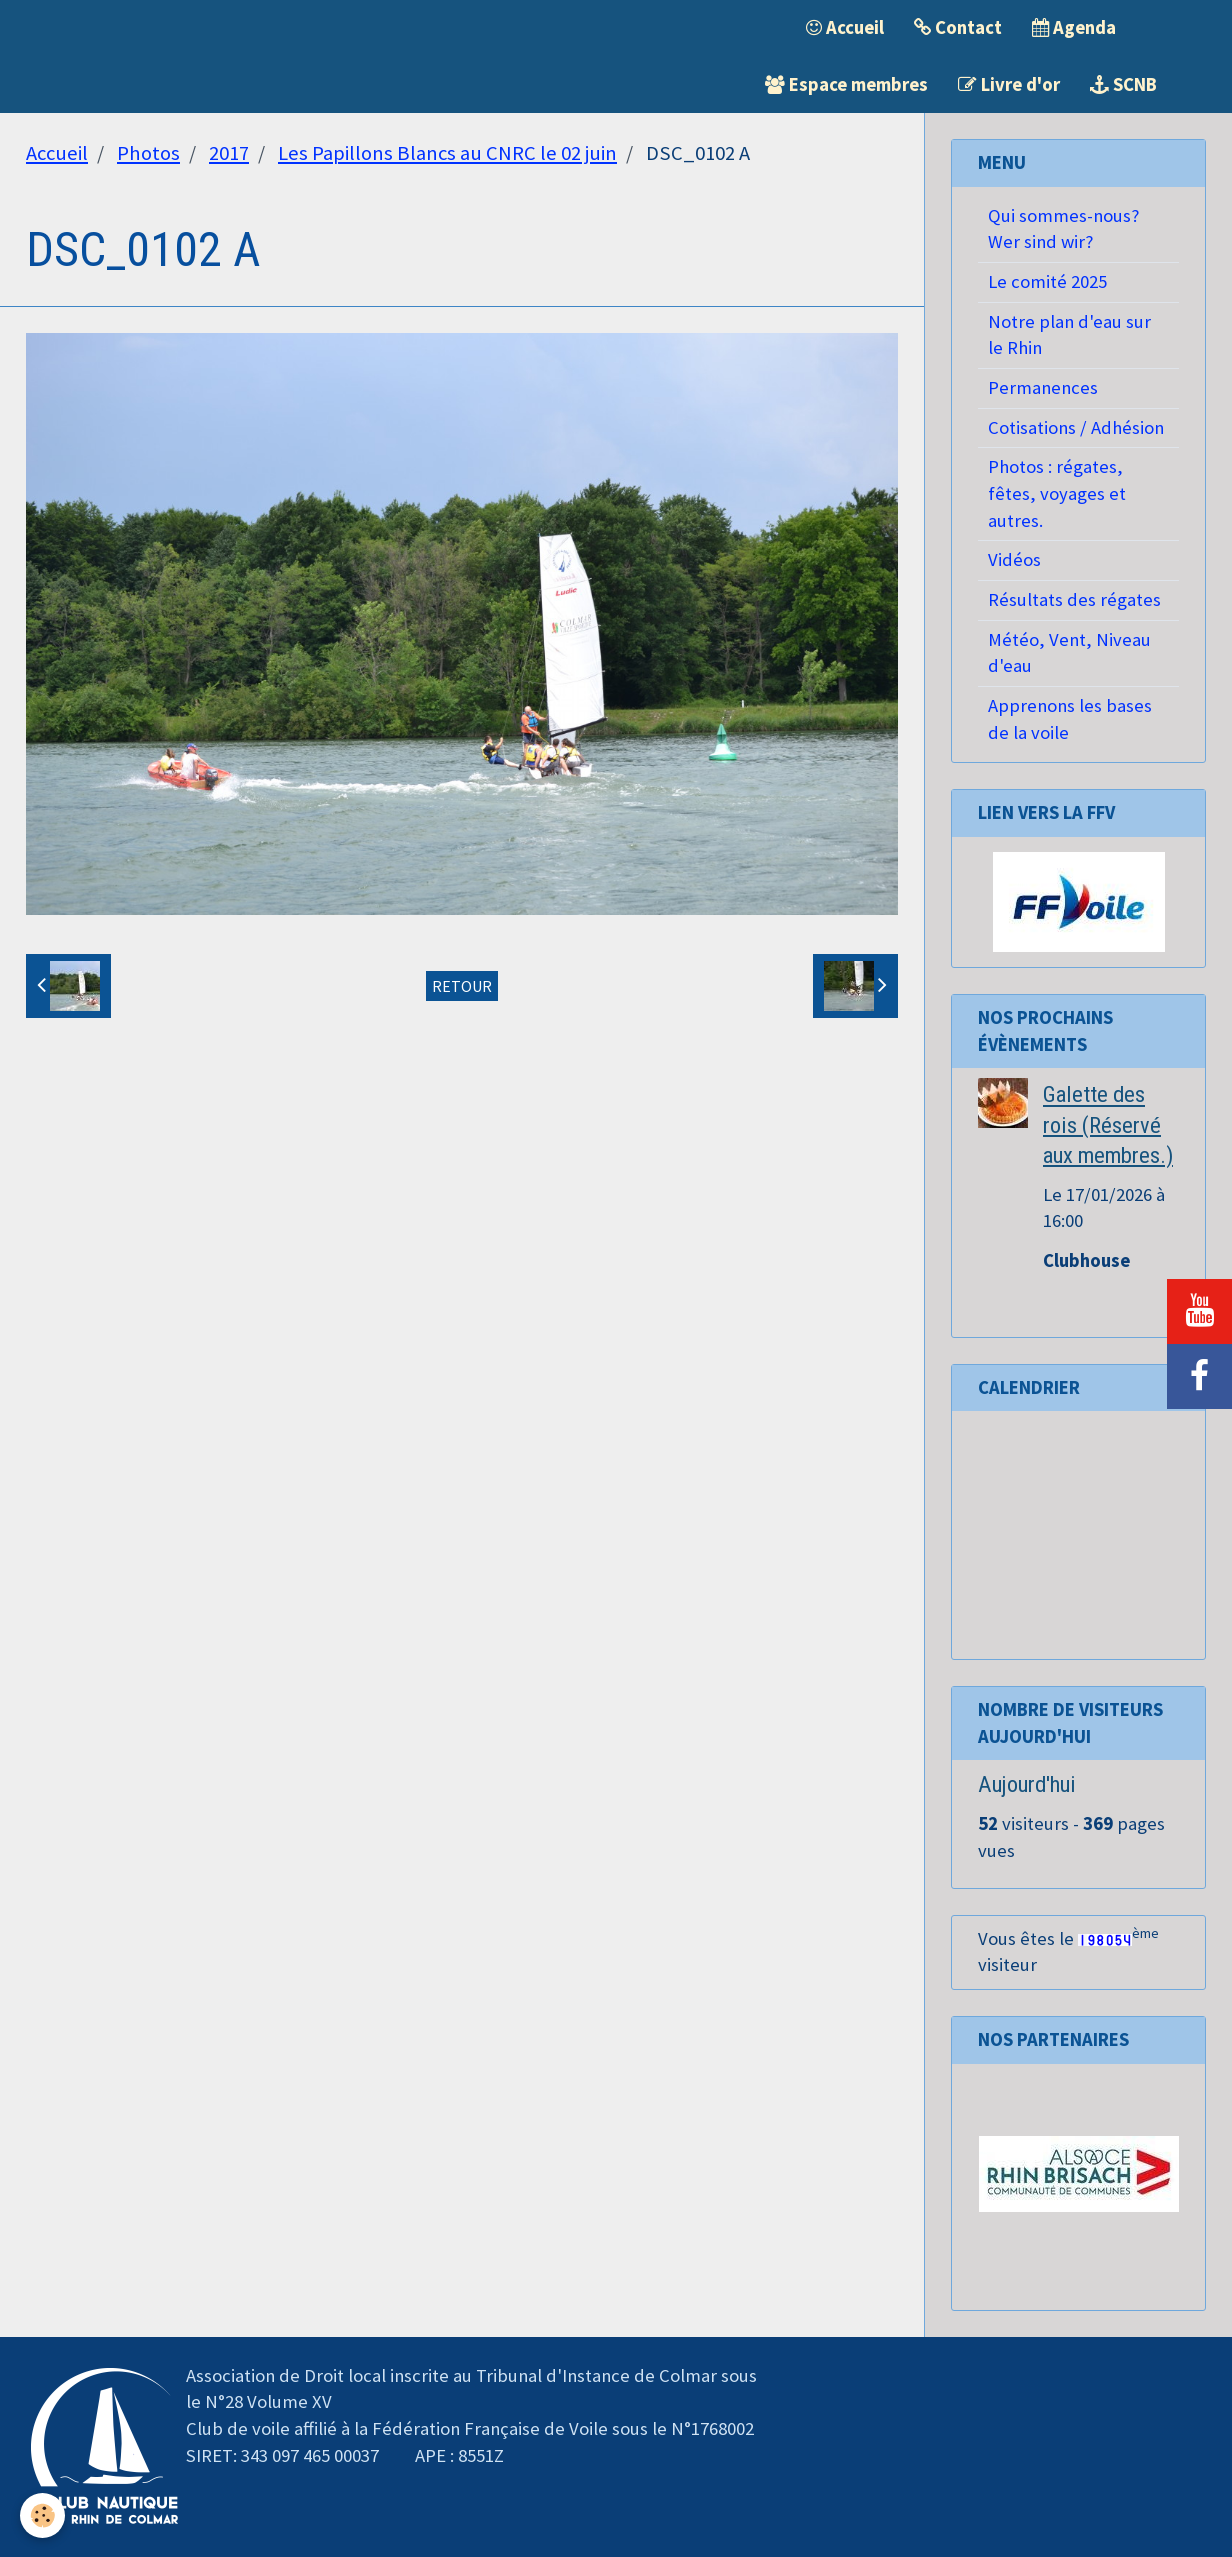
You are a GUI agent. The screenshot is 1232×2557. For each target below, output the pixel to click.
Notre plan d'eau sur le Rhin (1069, 335)
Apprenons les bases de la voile (1070, 719)
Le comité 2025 (1047, 281)
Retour (462, 986)
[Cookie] (42, 2515)
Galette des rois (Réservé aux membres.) (1108, 1125)
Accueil (845, 27)
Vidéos (1014, 559)
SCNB (1123, 84)
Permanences (1043, 387)
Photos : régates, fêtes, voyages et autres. (1057, 493)
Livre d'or (1009, 84)
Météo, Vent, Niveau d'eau (1069, 653)
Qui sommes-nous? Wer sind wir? (1063, 229)
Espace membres (846, 84)
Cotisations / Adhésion (1076, 427)
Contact (958, 27)
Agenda (1074, 27)
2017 (229, 153)
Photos (148, 153)
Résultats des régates (1074, 599)
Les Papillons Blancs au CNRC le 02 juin (447, 153)
